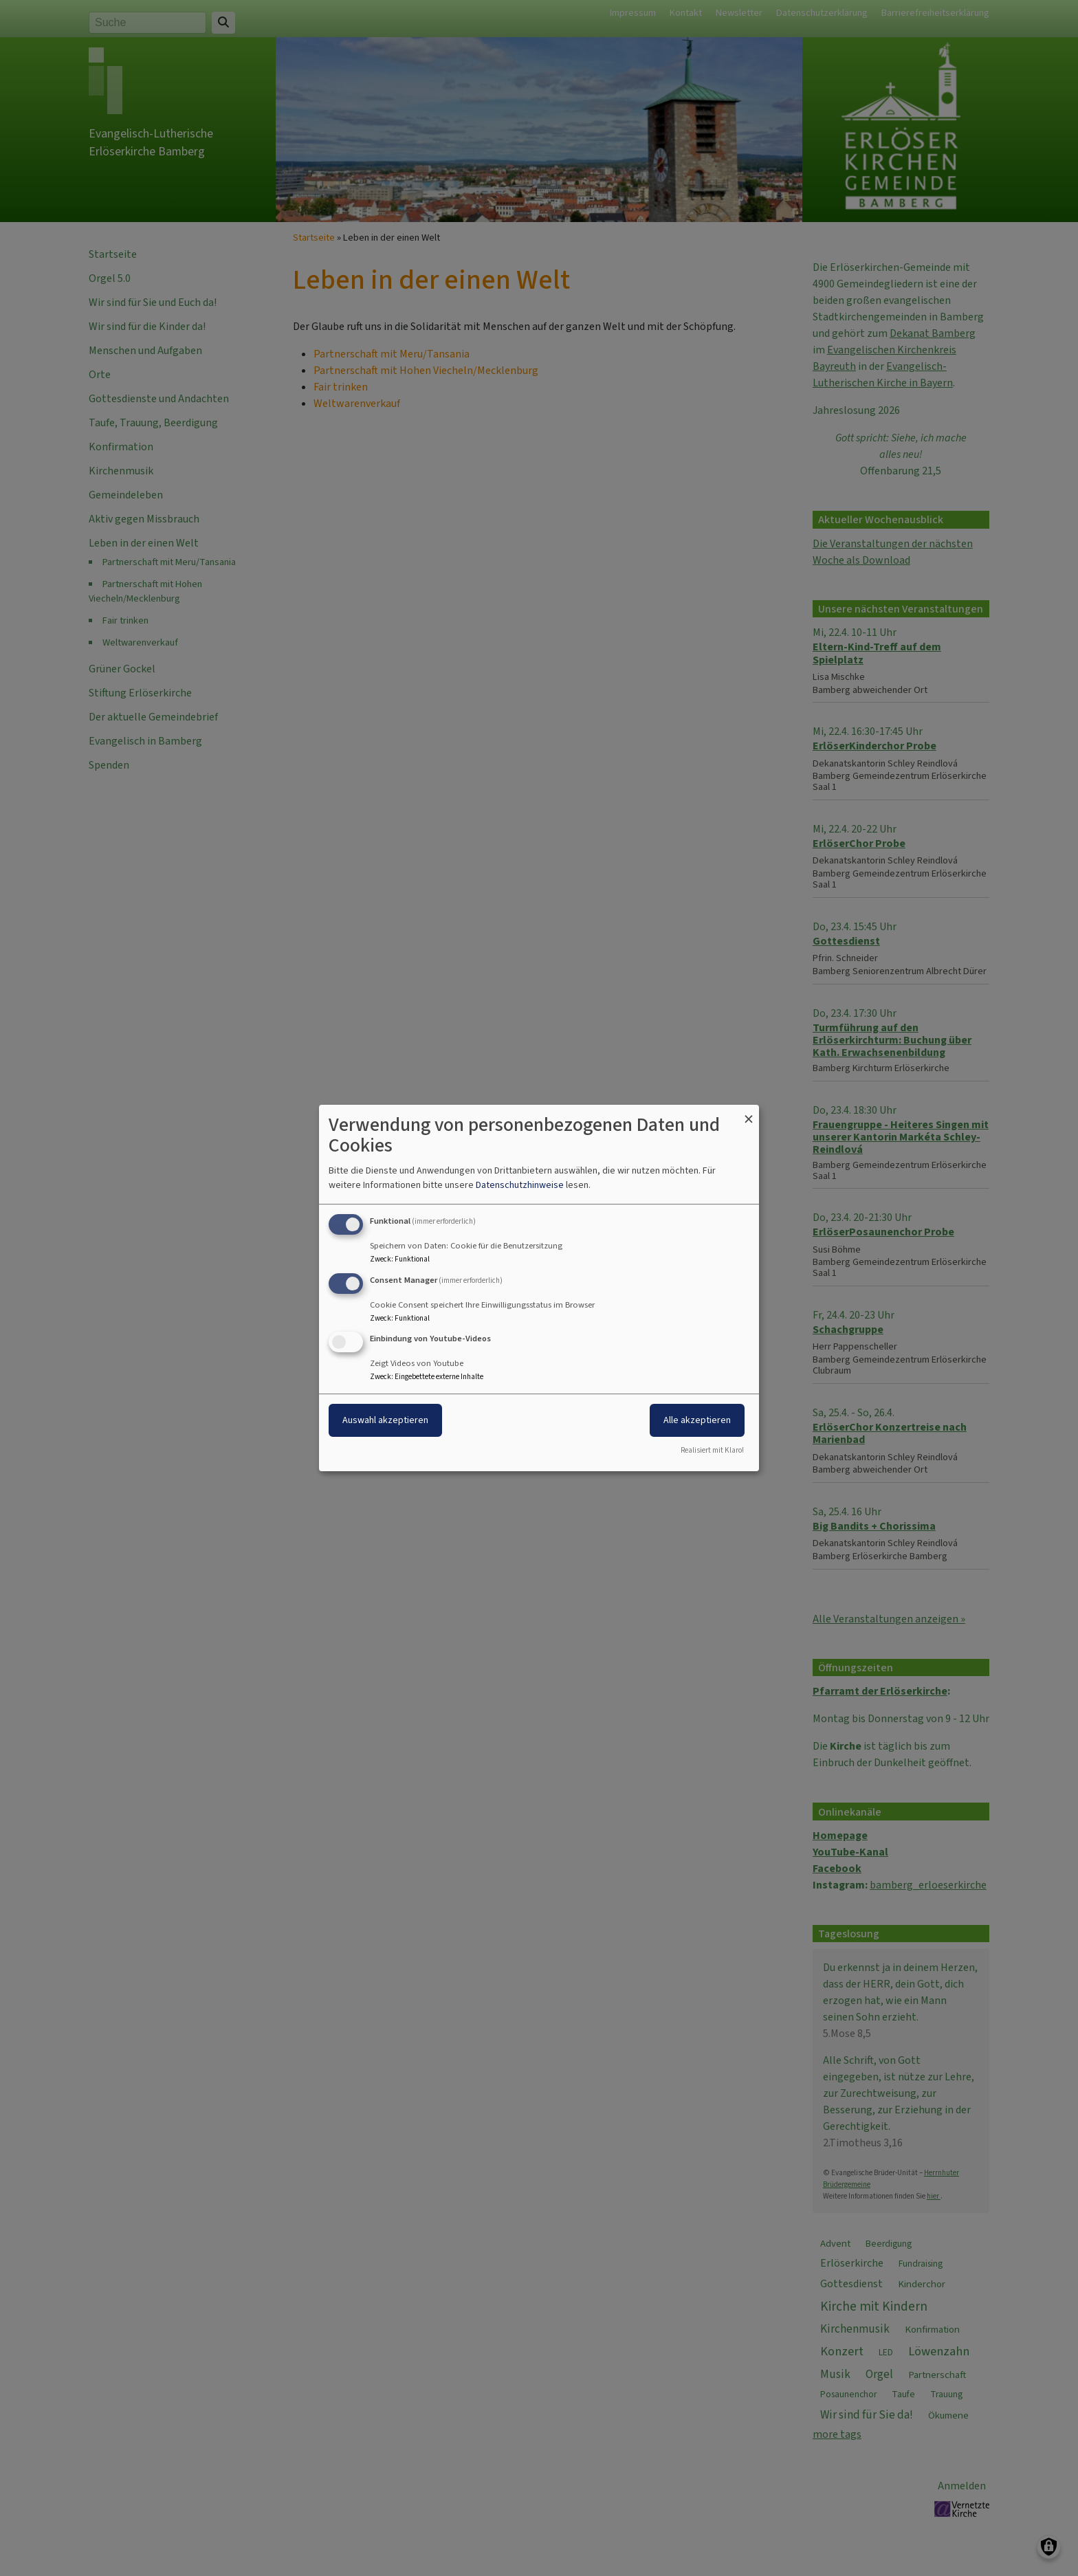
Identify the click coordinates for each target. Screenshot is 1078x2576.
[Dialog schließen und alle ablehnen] (748, 1113)
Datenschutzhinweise (520, 1184)
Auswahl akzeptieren (385, 1420)
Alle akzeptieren (697, 1420)
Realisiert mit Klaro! (712, 1450)
